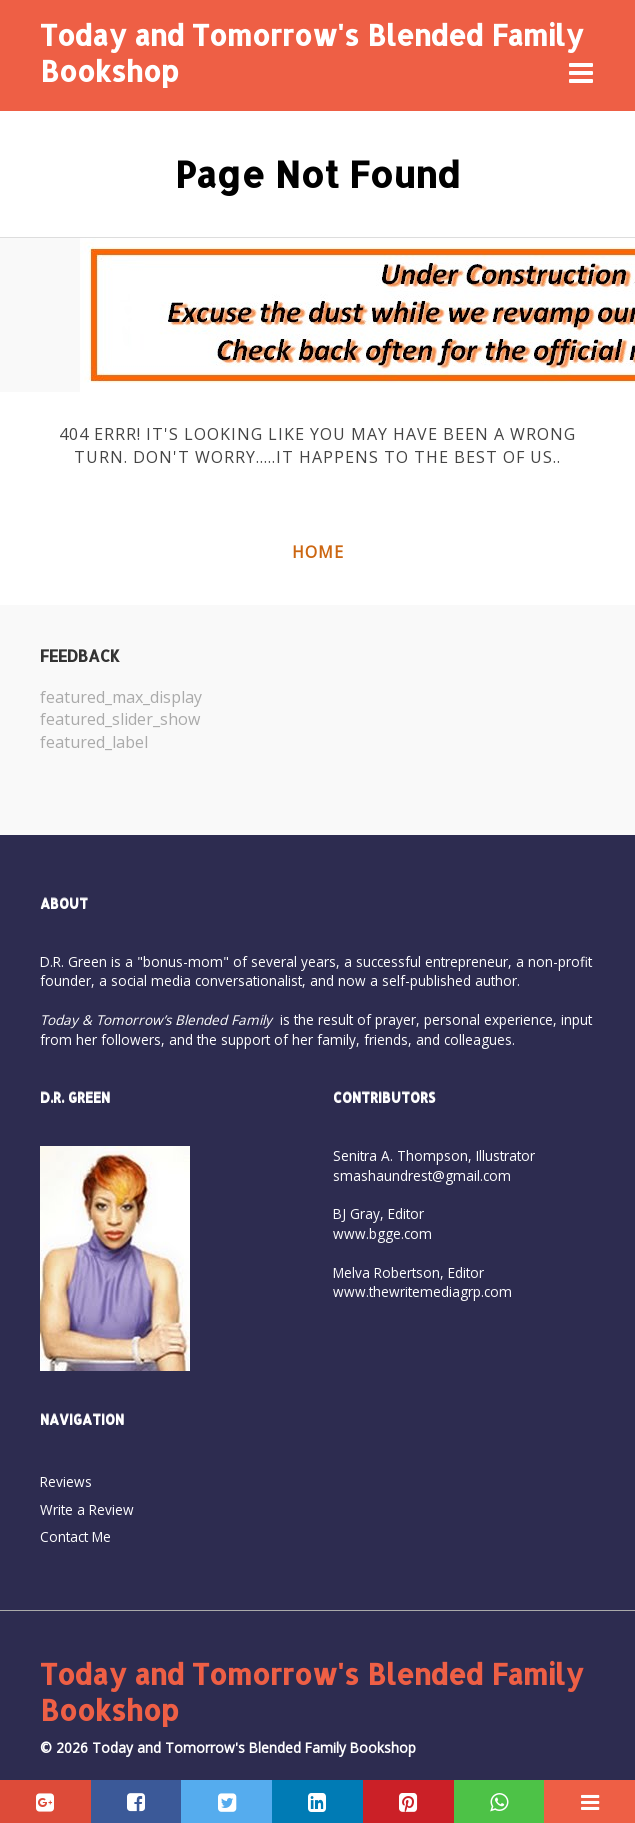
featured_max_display (121, 697)
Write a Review (87, 1509)
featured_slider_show (120, 719)
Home (318, 552)
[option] (179, 720)
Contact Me (75, 1536)
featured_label (94, 742)
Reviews (66, 1481)
